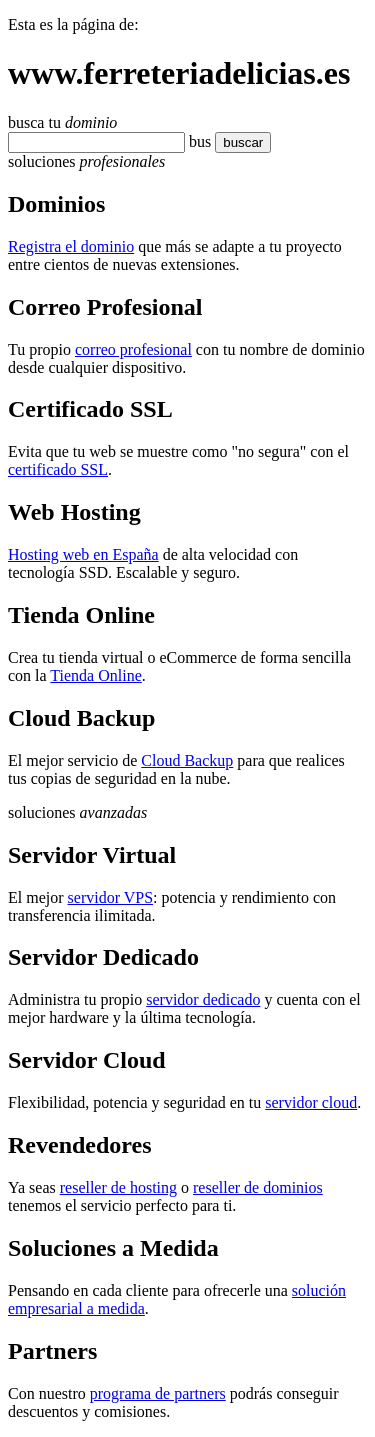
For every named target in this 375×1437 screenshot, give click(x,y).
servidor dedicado (203, 999)
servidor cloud (311, 1102)
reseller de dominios (258, 1187)
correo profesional (133, 349)
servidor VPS (111, 897)
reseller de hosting (118, 1187)
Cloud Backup (187, 760)
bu (197, 141)
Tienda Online (95, 675)
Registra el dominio (71, 246)
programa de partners (158, 1393)
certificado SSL (58, 469)
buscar (237, 142)
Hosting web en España (83, 554)
